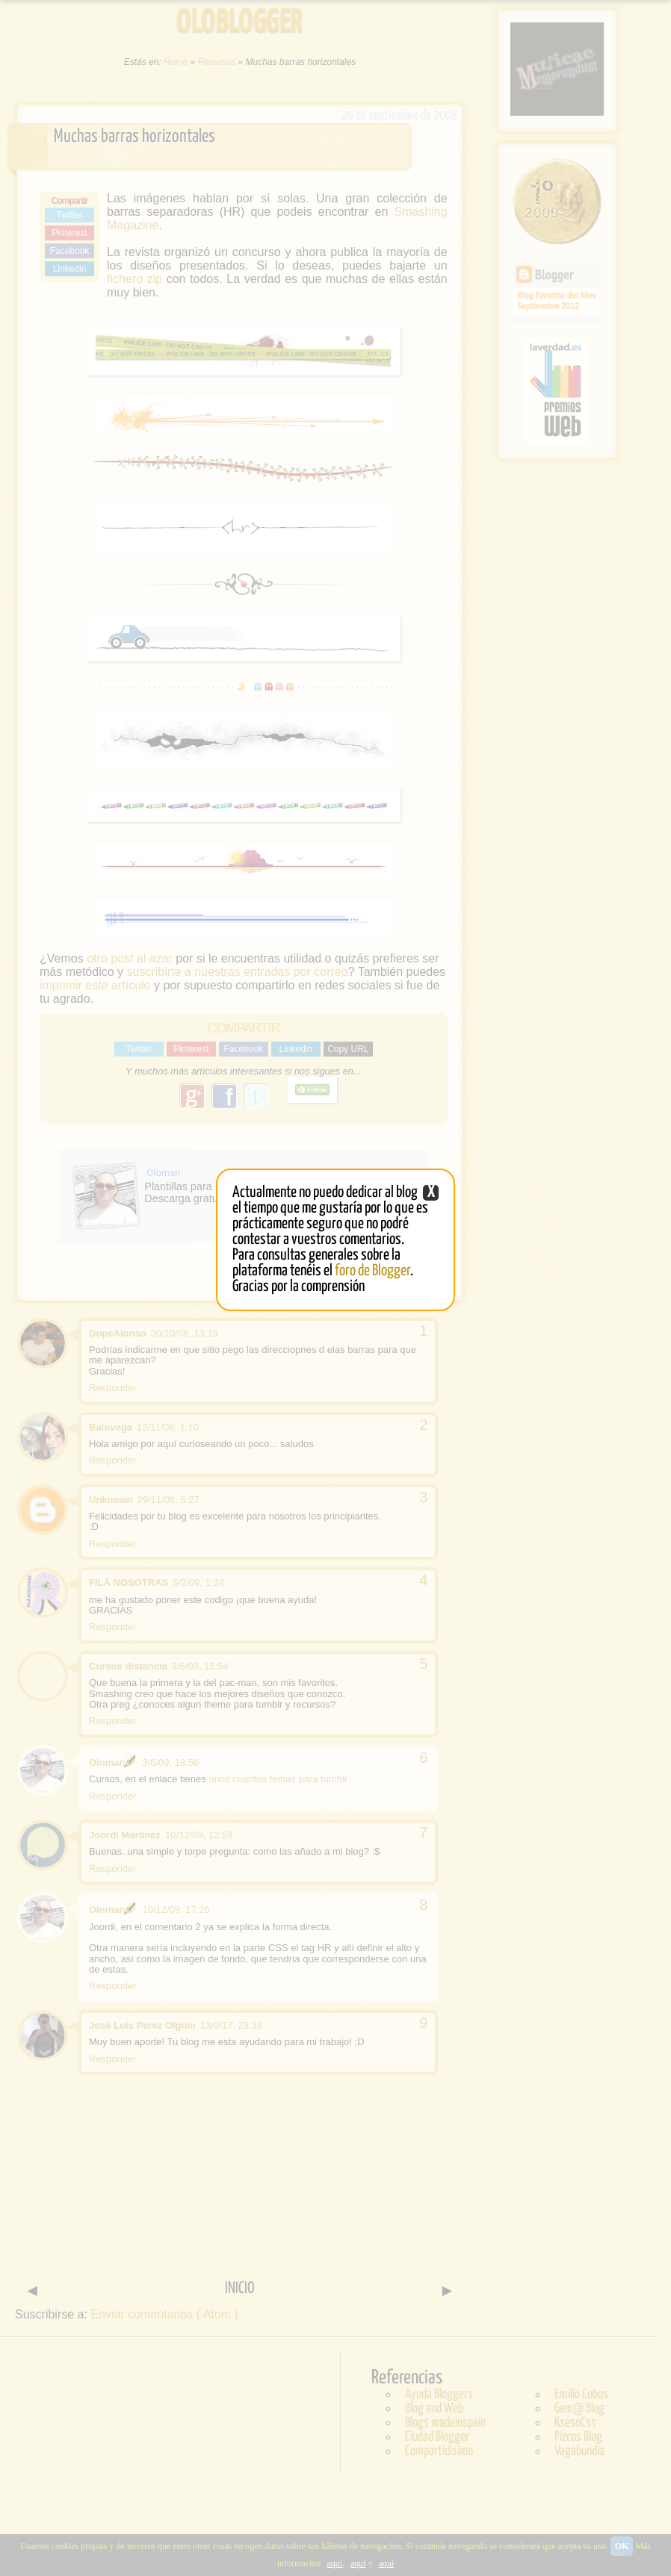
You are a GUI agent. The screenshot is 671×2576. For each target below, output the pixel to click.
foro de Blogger (372, 1270)
